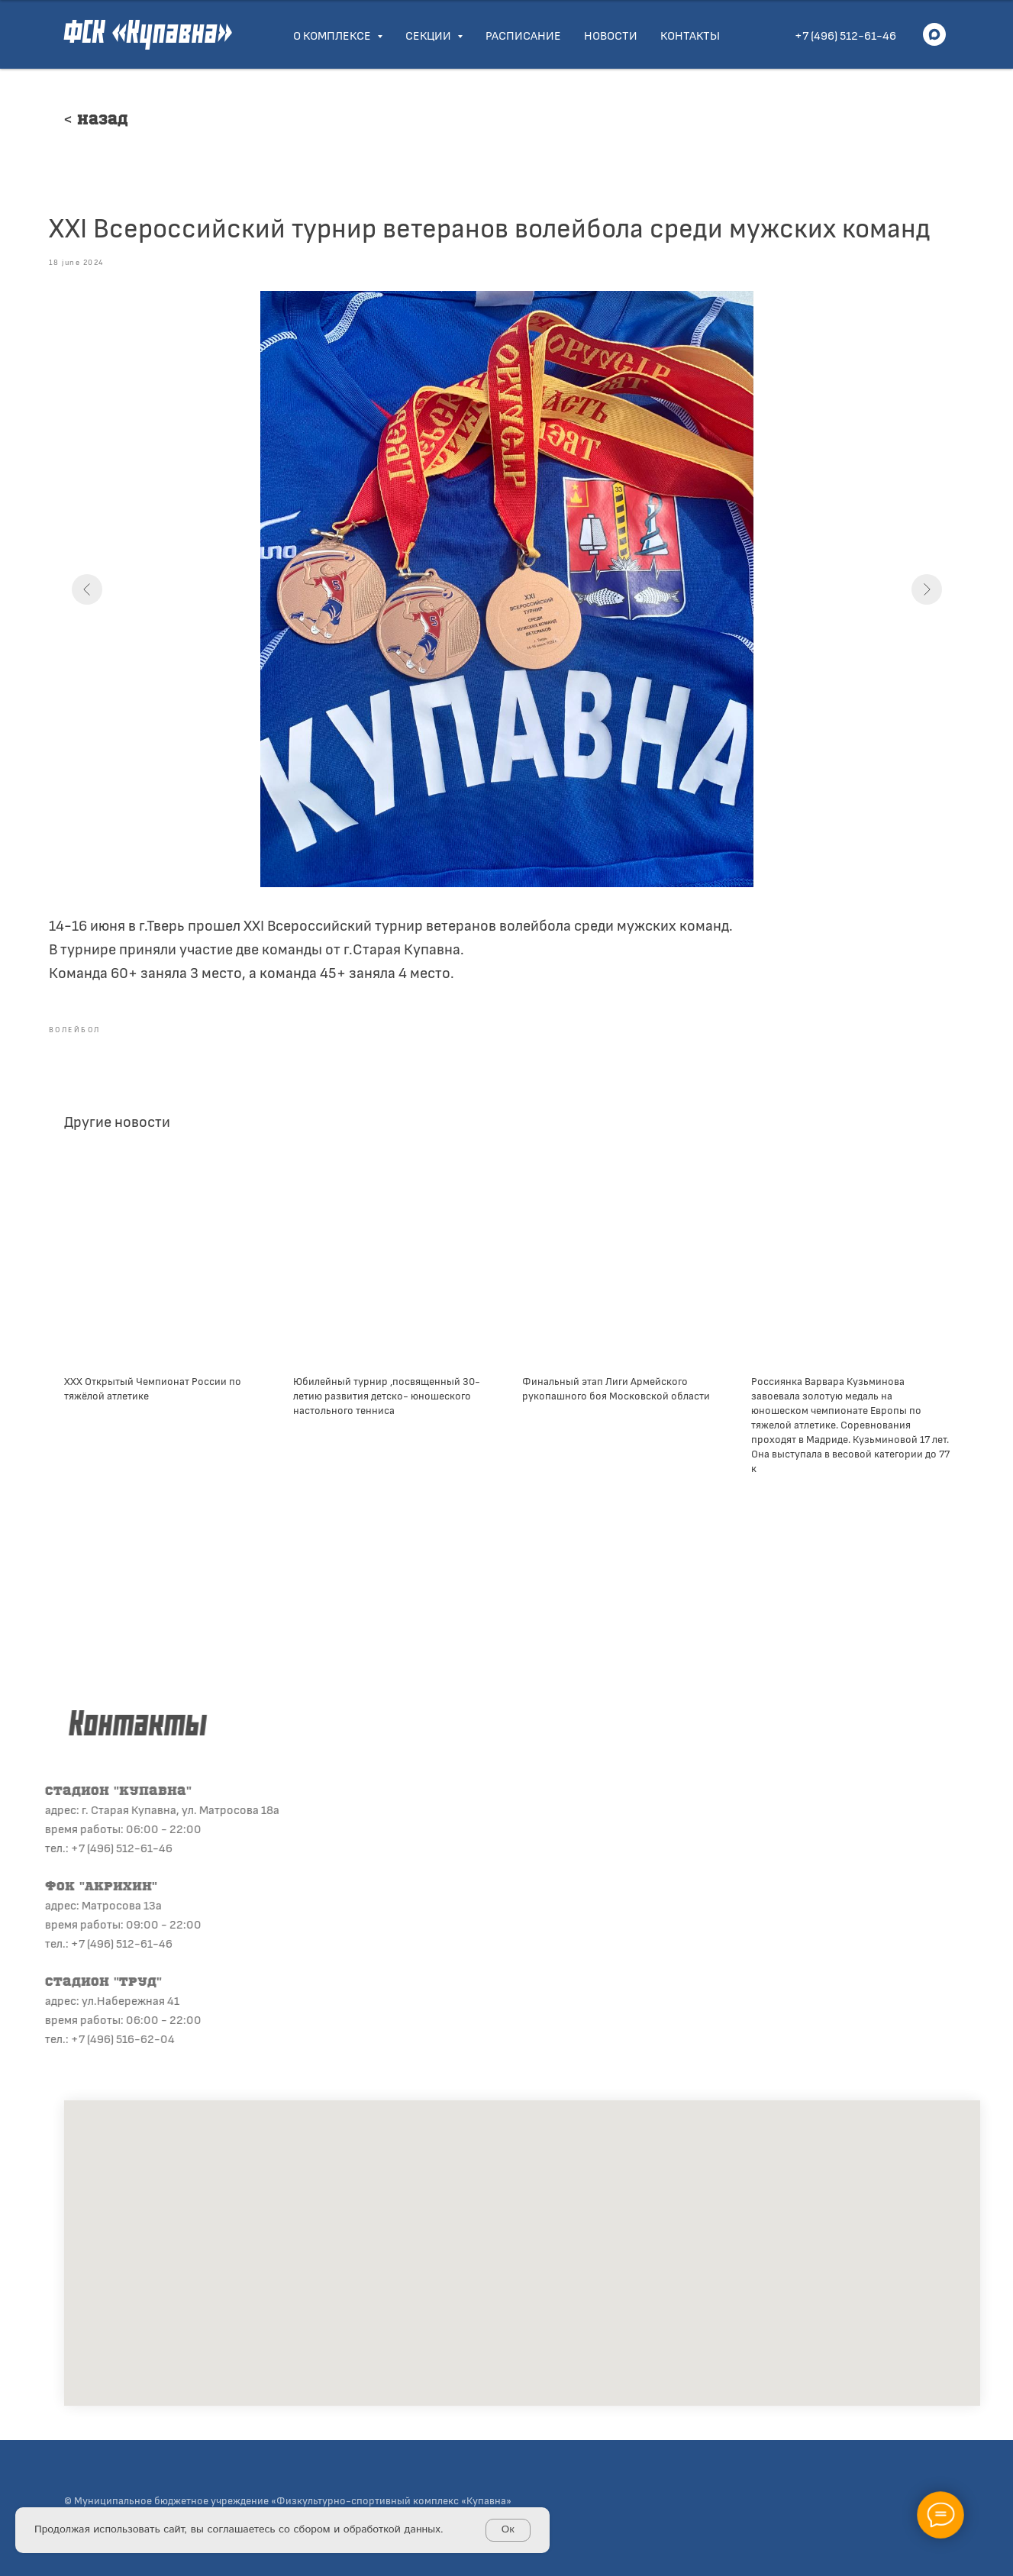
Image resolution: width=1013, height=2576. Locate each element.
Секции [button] (429, 34)
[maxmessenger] (934, 34)
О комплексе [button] (333, 34)
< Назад (96, 121)
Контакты (690, 34)
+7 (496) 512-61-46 (845, 34)
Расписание (523, 34)
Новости (610, 34)
